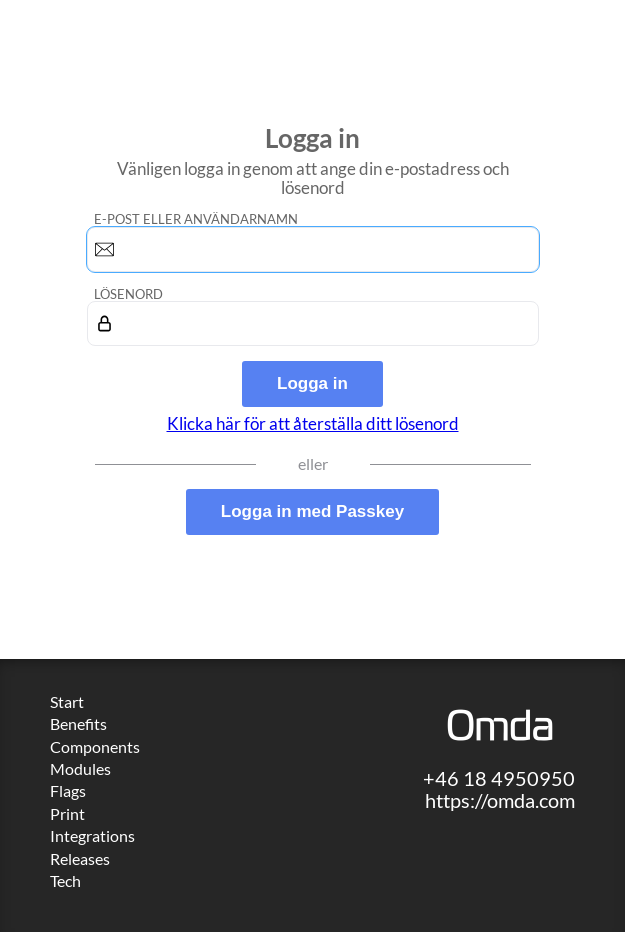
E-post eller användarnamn (196, 219)
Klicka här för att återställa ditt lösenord (313, 423)
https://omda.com (500, 800)
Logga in (312, 383)
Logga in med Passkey (312, 511)
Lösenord (128, 294)
